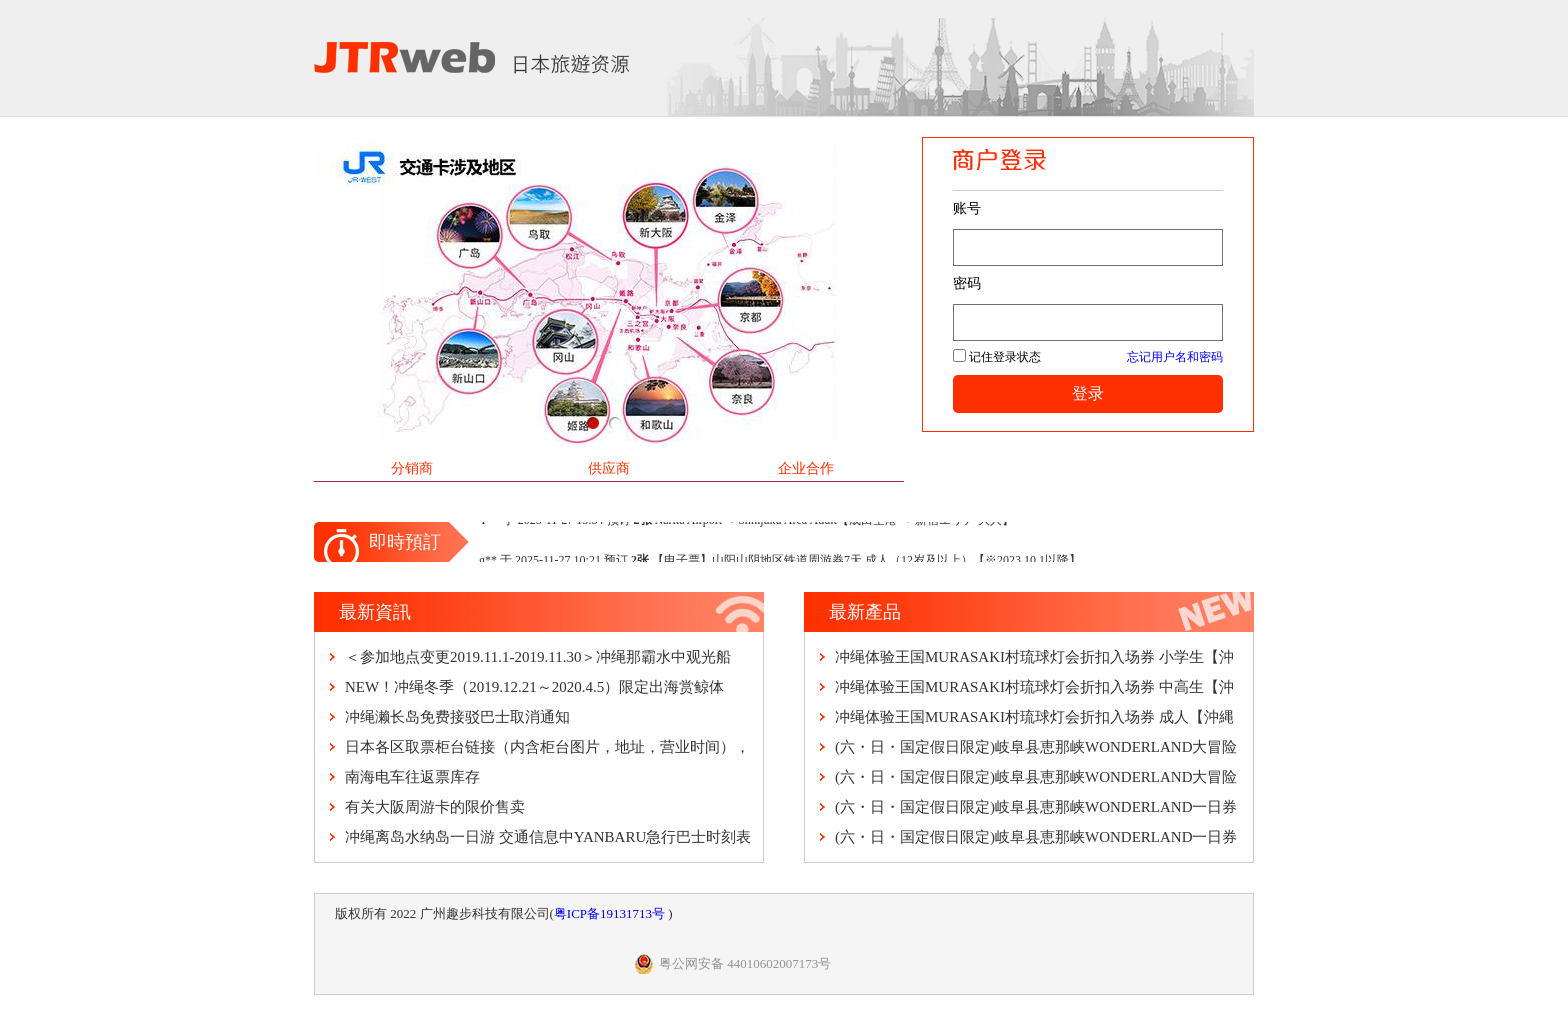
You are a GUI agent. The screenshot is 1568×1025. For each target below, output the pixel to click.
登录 (1088, 393)
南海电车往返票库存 (412, 777)
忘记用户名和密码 (1175, 357)
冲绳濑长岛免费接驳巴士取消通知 (457, 717)
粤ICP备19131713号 (611, 913)
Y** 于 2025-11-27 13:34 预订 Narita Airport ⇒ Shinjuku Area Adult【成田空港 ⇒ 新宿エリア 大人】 (746, 522)
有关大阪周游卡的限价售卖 (435, 807)
